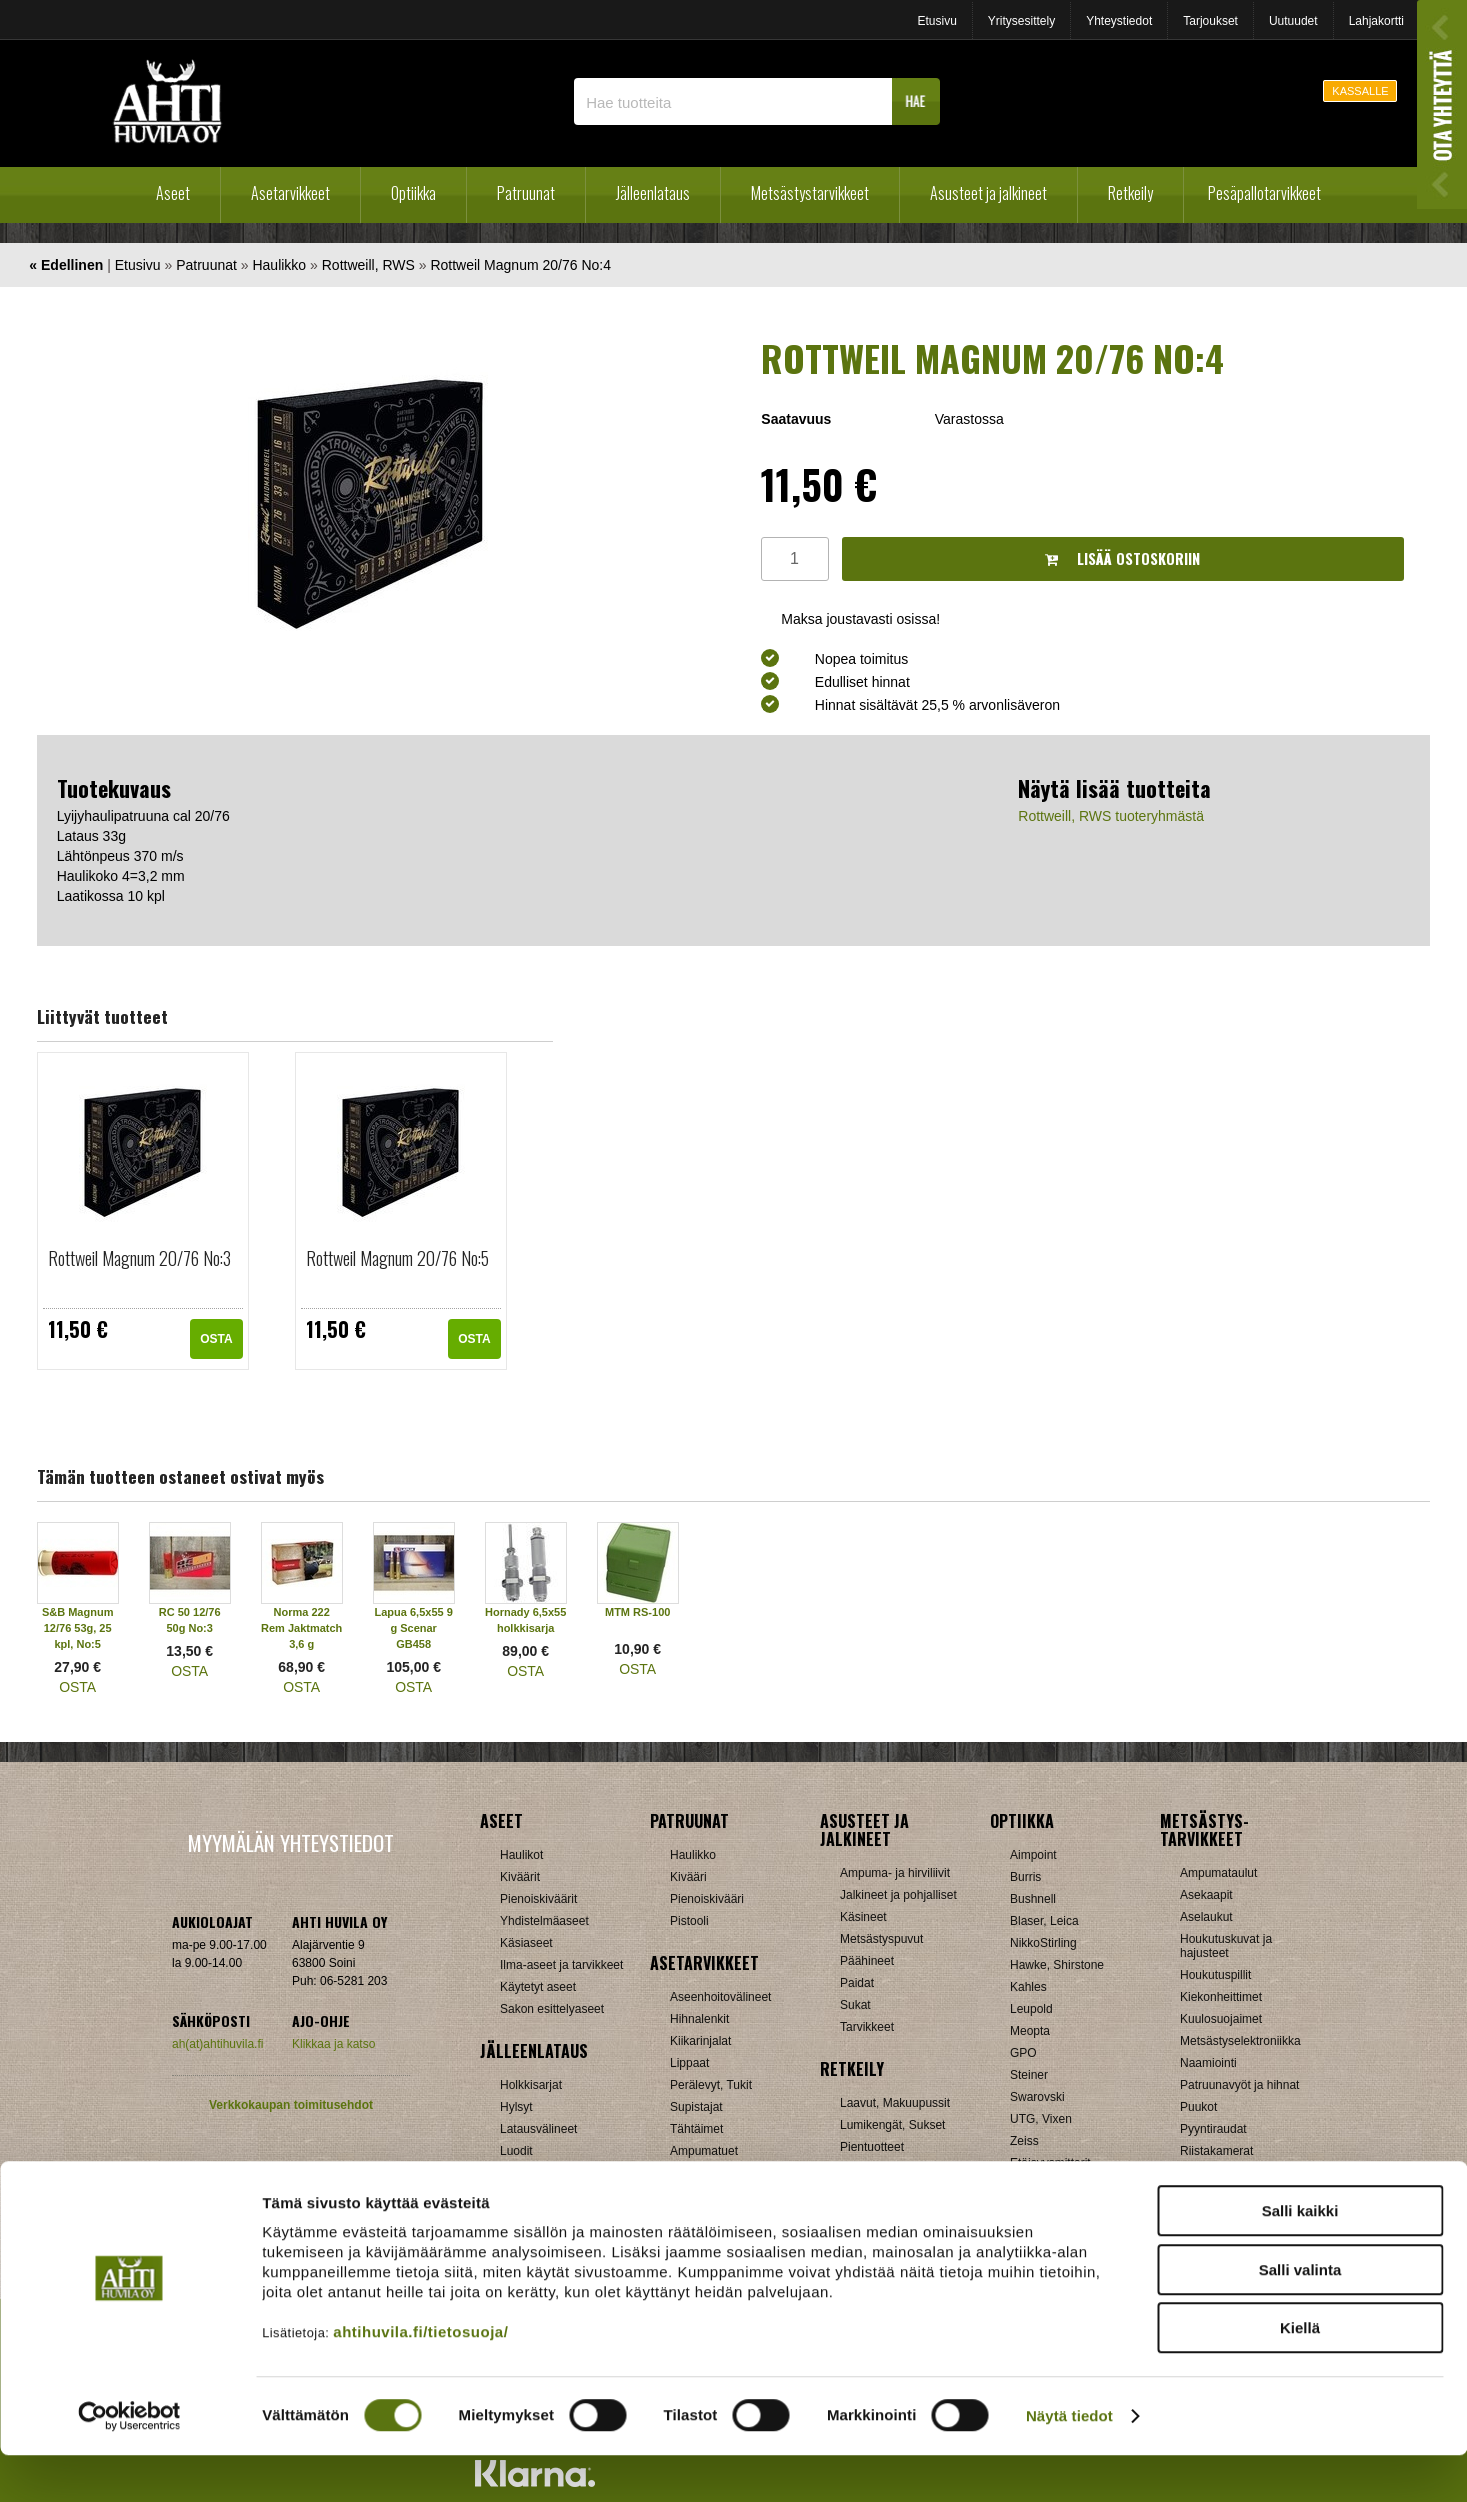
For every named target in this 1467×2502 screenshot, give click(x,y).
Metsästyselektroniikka (1240, 2041)
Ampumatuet (704, 2151)
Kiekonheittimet (1221, 1997)
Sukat (855, 2005)
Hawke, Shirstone (1057, 1965)
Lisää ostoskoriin (1122, 558)
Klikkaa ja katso (333, 2044)
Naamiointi (1208, 2063)
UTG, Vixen (1041, 2119)
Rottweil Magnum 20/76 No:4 (520, 265)
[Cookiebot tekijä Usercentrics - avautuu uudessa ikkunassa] (129, 2463)
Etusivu (936, 21)
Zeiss (1024, 2141)
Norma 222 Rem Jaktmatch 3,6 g (301, 1628)
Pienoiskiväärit (538, 1899)
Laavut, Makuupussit (895, 2103)
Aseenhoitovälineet (720, 1997)
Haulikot (521, 1855)
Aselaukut (1206, 1917)
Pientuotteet (872, 2147)
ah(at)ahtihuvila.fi (217, 2044)
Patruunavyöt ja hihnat (1239, 2085)
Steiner (1029, 2075)
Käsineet (863, 1917)
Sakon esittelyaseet (552, 2009)
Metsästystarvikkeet (810, 193)
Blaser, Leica (1044, 1921)
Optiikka (413, 193)
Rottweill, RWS (368, 265)
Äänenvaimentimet (719, 2173)
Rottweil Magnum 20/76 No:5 (397, 1258)
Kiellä (1300, 2374)
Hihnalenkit (699, 2019)
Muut (683, 2195)
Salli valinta (1300, 2316)
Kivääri (688, 1877)
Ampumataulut (1218, 1873)
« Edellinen (66, 265)
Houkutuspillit (1215, 1975)
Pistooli (689, 1921)
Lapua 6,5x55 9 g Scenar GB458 (414, 1628)
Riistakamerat (1216, 2151)
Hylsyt (516, 2107)
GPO (1023, 2053)
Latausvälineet (538, 2129)
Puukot (1198, 2107)
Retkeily (1130, 193)
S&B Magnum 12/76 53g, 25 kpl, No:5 (78, 1628)
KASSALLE (1360, 91)
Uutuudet (1293, 21)
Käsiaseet (526, 1943)
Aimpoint (1033, 1855)
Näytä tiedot (1069, 2462)
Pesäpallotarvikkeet (1264, 193)
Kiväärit (520, 1877)
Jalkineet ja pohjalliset (898, 1895)
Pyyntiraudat (1213, 2129)
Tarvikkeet (867, 2027)
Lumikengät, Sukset (892, 2125)
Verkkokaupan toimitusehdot (291, 2105)
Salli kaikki (1300, 2257)
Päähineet (867, 1961)
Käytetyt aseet (538, 1987)
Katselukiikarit (1047, 2185)
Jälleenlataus (653, 193)
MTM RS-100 (637, 1612)
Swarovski (1037, 2097)
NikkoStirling (1043, 1943)
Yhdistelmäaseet (544, 1921)
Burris (1025, 1877)
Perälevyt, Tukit (711, 2085)
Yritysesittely (1021, 21)
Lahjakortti (1376, 21)
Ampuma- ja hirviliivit (895, 1873)
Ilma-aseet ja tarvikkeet (561, 1965)
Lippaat (689, 2063)
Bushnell (1033, 1899)
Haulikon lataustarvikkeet (566, 2195)
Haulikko (279, 265)
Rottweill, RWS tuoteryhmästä (1111, 816)
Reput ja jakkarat (885, 2169)
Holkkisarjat (531, 2085)
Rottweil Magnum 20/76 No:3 (139, 1258)
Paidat (857, 1983)
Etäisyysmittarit (1050, 2163)
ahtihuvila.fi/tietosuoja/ (420, 2378)
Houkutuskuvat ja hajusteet (1226, 1946)
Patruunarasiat (539, 2173)
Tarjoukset (1210, 21)
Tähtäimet (696, 2129)
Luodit (516, 2151)
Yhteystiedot (1119, 21)
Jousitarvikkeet (1219, 2195)
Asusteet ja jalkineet (988, 193)
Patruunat (526, 193)
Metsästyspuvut (881, 1939)
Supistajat (696, 2107)
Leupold (1031, 2009)
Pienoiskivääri (707, 1899)
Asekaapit (1206, 1895)
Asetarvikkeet (290, 193)
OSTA (216, 1339)
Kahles (1028, 1987)
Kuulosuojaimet (1221, 2019)
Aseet (173, 193)
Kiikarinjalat (700, 2041)
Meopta (1030, 2031)
